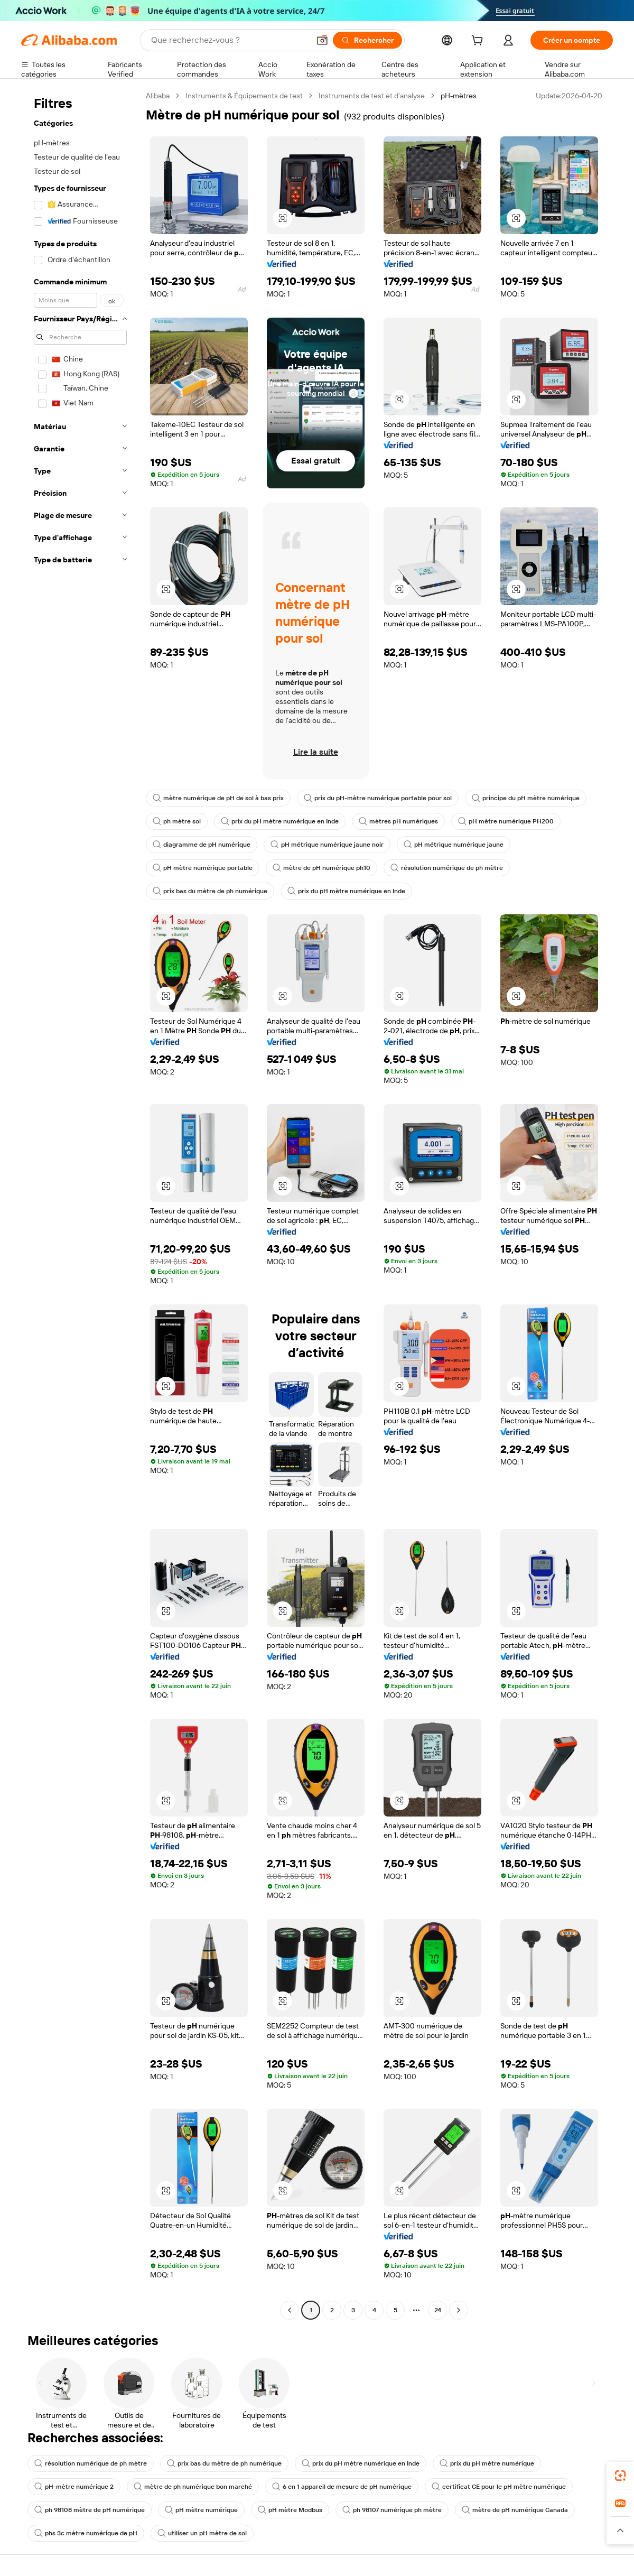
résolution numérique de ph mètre (446, 868)
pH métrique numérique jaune (454, 844)
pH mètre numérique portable (203, 868)
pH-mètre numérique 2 (74, 2486)
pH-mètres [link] (459, 95)
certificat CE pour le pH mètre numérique (499, 2486)
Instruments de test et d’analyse (372, 95)
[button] (322, 40)
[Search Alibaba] (229, 40)
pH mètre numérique (201, 2510)
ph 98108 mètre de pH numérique (89, 2510)
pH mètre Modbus (290, 2510)
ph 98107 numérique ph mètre (392, 2510)
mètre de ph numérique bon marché (193, 2486)
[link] (620, 2475)
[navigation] (80, 1204)
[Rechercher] (367, 40)
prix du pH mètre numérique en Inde (280, 821)
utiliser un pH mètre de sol (202, 2533)
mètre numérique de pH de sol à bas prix (218, 798)
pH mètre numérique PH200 (506, 821)
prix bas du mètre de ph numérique (210, 891)
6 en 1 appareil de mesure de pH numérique (342, 2486)
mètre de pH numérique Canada (515, 2510)
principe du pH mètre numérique (526, 798)
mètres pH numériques (398, 821)
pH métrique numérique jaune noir (327, 844)
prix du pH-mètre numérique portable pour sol (378, 798)
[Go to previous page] (289, 2310)
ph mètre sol (177, 821)
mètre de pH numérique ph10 (321, 868)
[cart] (479, 42)
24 (437, 2310)
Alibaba (158, 95)
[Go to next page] (458, 2310)
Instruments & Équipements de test (244, 95)
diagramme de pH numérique (201, 844)
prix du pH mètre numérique (487, 2463)
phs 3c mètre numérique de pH (85, 2533)
